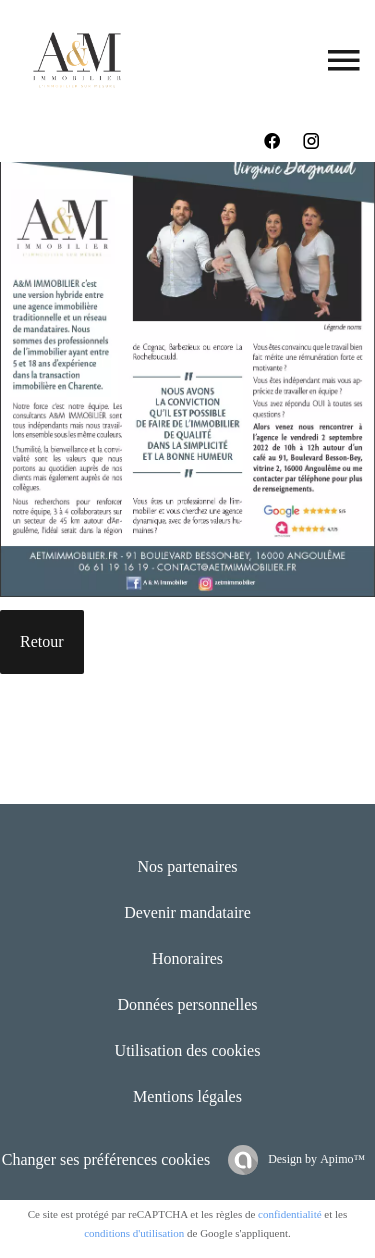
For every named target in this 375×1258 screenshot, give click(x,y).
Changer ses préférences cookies (106, 1159)
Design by (315, 1159)
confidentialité (290, 1214)
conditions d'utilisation (134, 1233)
